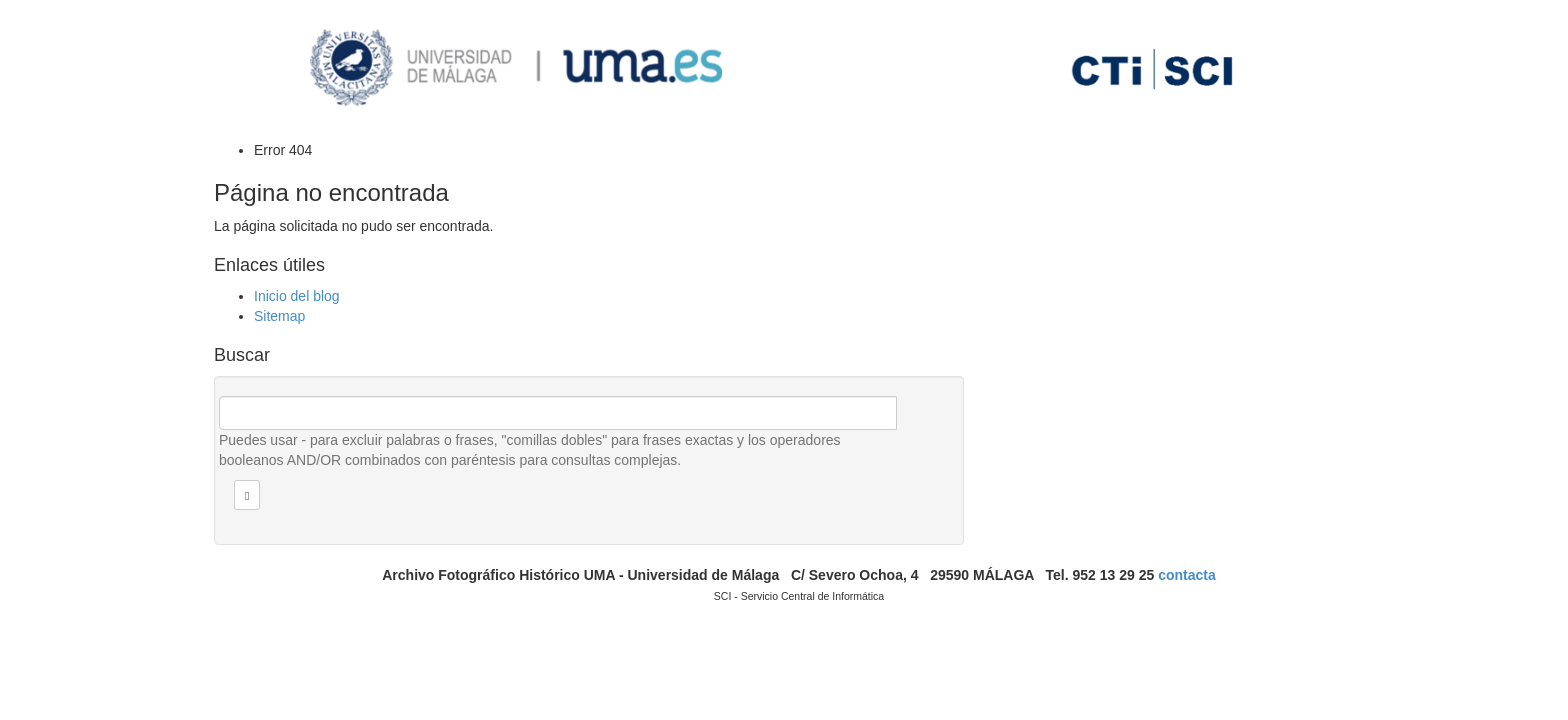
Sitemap (279, 316)
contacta (1187, 575)
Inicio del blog (297, 296)
